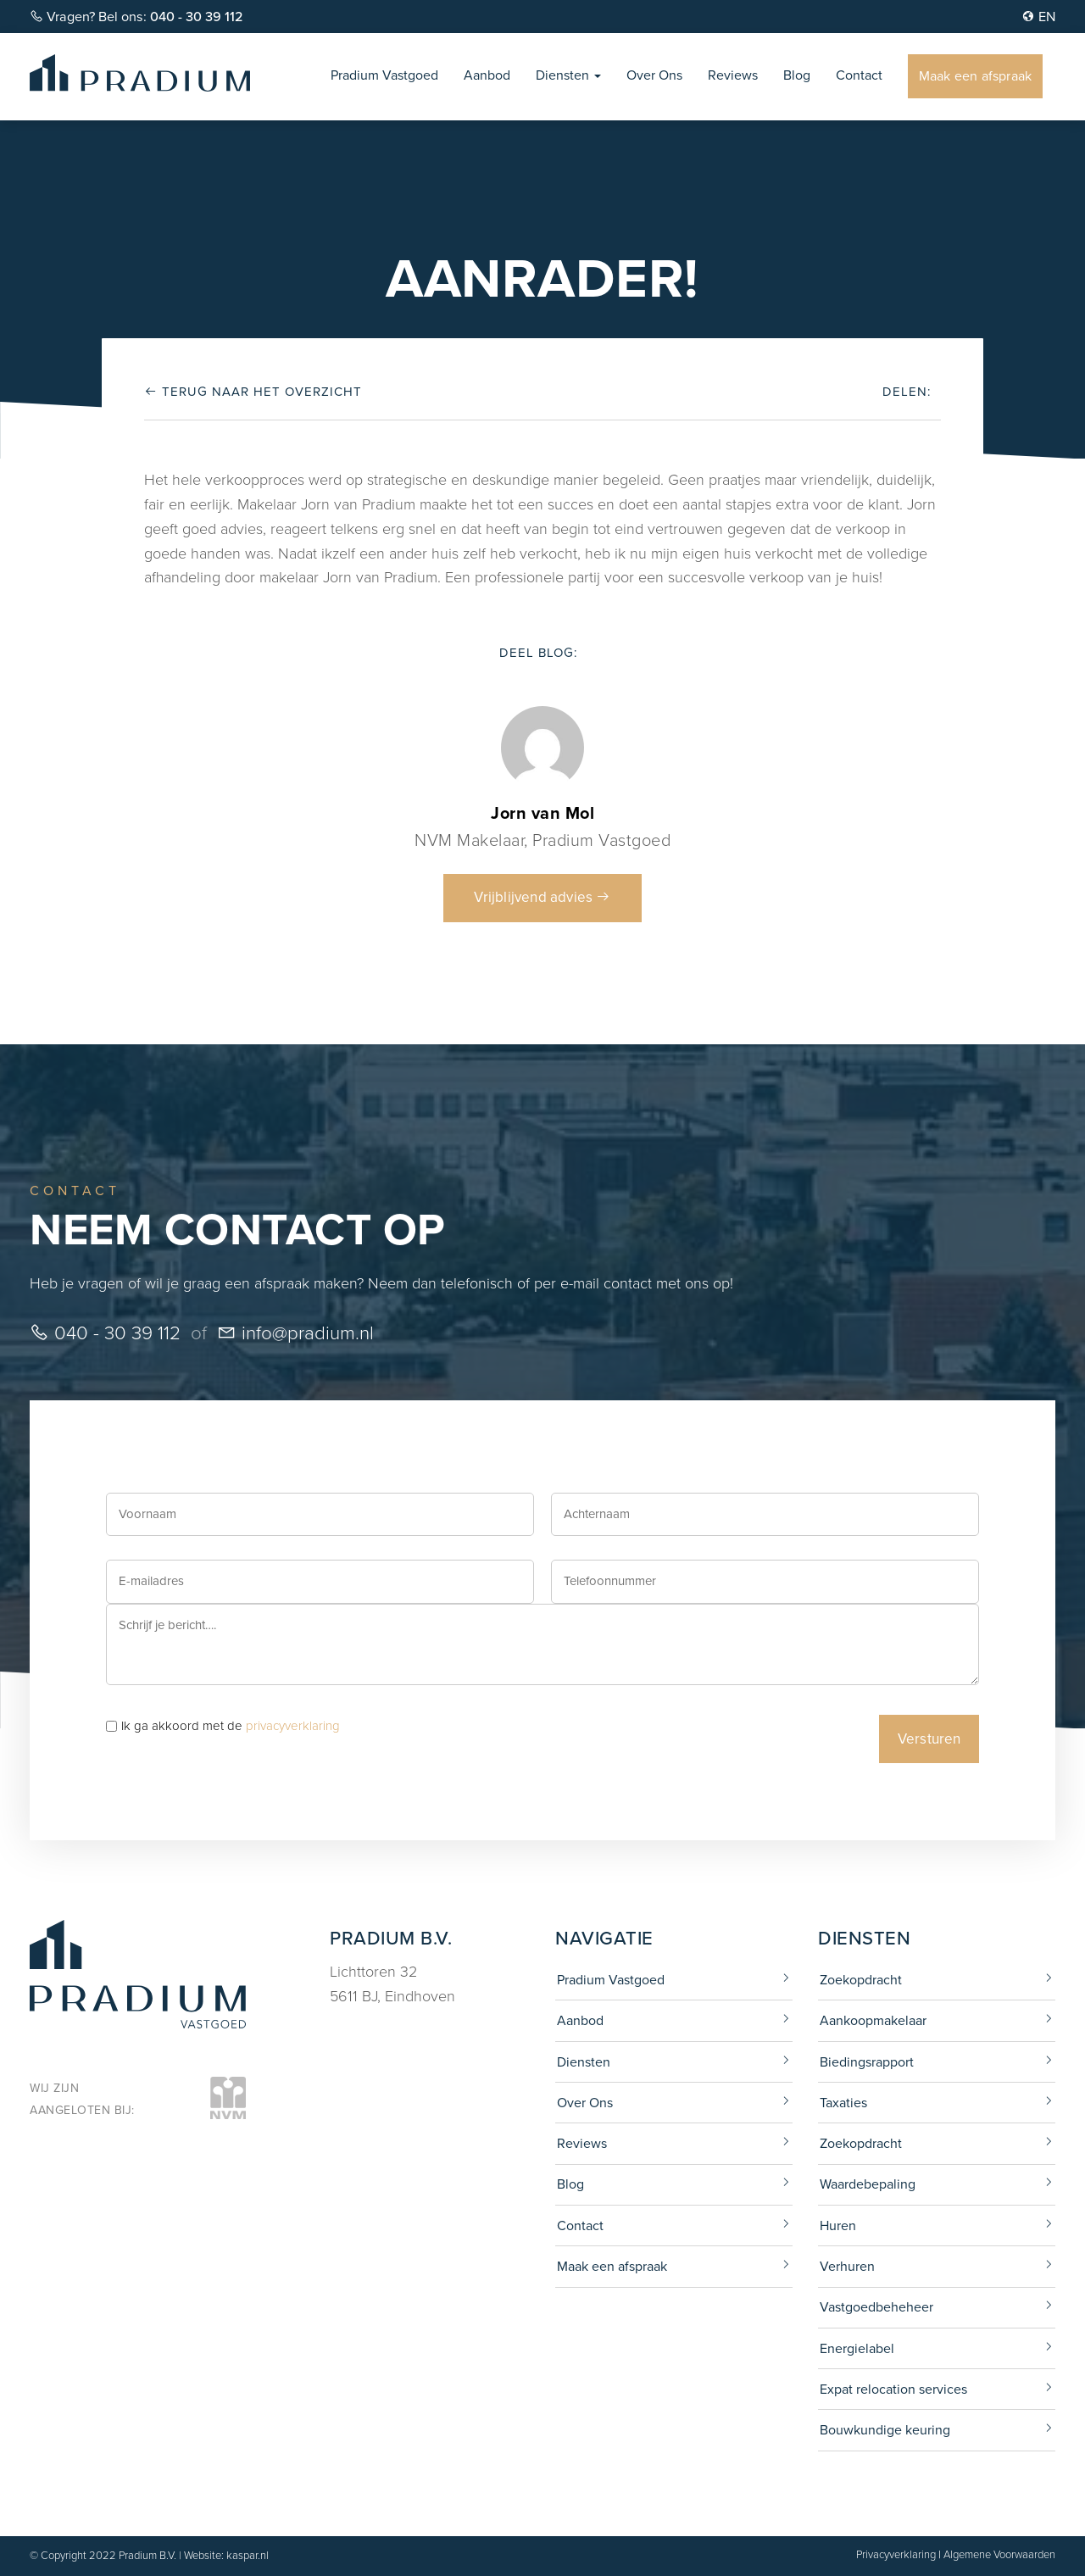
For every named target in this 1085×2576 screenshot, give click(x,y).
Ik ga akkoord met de (230, 1726)
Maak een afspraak (975, 76)
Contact (859, 75)
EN (1038, 16)
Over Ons (654, 75)
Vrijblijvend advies (542, 897)
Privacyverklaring (896, 2554)
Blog (796, 75)
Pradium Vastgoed (384, 75)
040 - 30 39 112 (105, 1333)
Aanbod (487, 75)
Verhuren (847, 2266)
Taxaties (843, 2102)
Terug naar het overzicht (253, 391)
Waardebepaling (867, 2184)
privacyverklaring (293, 1725)
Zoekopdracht (861, 1979)
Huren (838, 2225)
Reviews (733, 75)
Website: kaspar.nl (226, 2555)
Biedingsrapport (867, 2062)
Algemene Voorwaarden (999, 2554)
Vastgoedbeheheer (876, 2307)
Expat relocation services (893, 2389)
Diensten (568, 75)
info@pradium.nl (295, 1333)
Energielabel (857, 2348)
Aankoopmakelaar (873, 2020)
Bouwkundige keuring (885, 2430)
